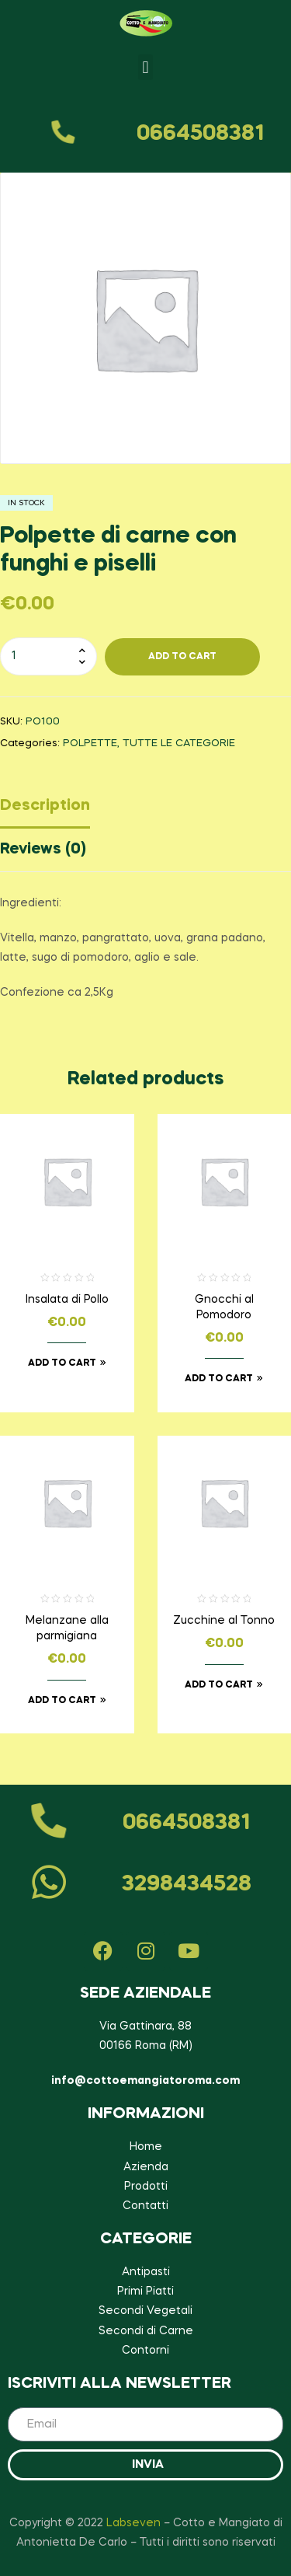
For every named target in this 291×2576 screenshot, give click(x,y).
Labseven (133, 2523)
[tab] (145, 810)
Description (45, 806)
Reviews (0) (43, 849)
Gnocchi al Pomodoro (224, 1307)
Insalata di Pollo (67, 1299)
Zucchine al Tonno (224, 1620)
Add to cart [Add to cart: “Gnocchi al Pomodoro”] (219, 1379)
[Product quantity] (48, 656)
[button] (145, 67)
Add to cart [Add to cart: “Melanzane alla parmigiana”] (62, 1700)
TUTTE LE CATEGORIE (179, 743)
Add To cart (182, 656)
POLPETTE (90, 743)
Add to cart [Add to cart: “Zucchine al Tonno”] (219, 1685)
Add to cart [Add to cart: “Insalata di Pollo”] (62, 1363)
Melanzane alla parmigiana (67, 1628)
